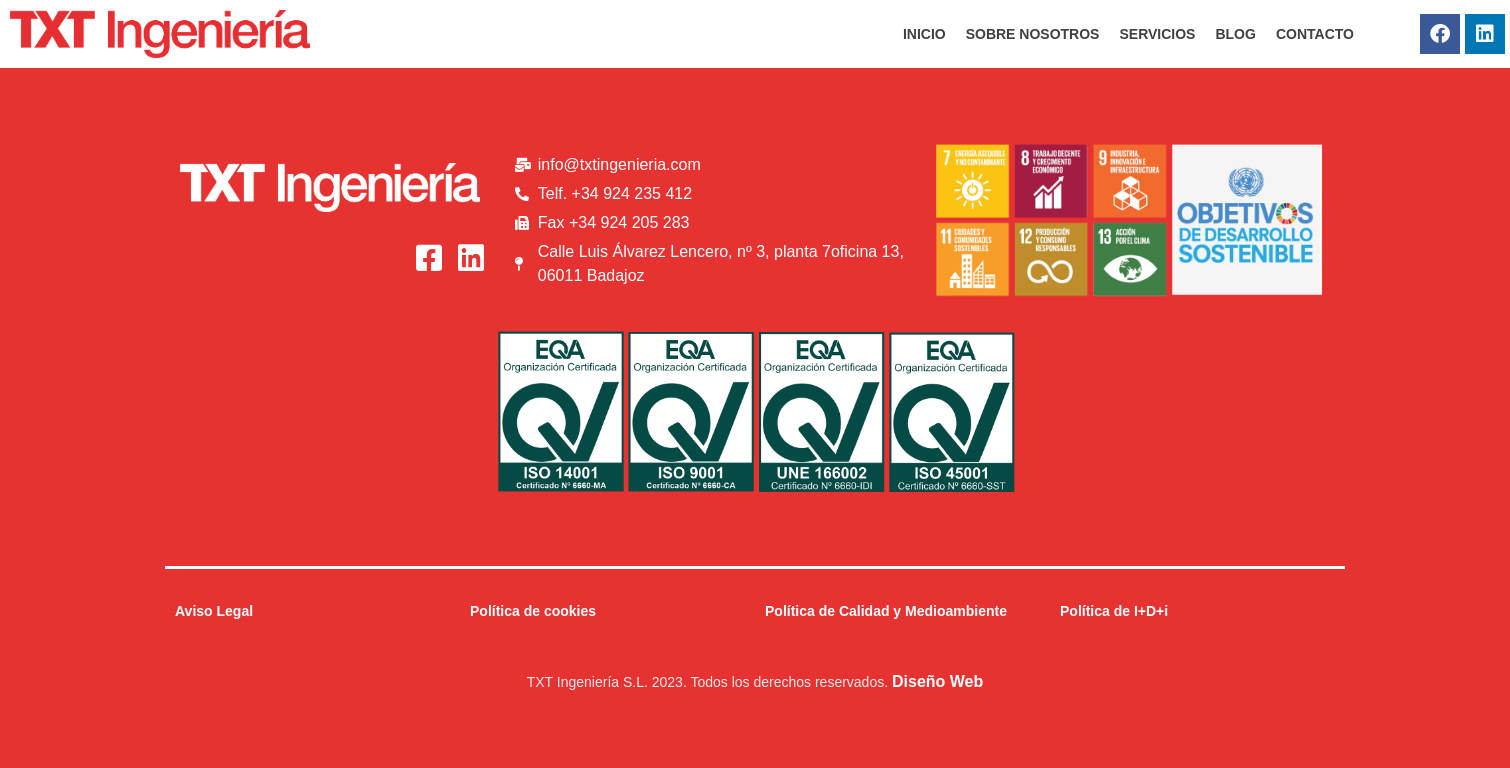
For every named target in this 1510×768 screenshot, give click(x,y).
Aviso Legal (214, 611)
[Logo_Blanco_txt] (330, 187)
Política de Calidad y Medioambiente (886, 611)
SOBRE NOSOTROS (1033, 34)
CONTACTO (1315, 34)
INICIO (924, 34)
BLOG (1235, 34)
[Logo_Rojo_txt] (160, 34)
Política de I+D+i (1114, 611)
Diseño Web (937, 681)
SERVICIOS (1157, 34)
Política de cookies (533, 611)
